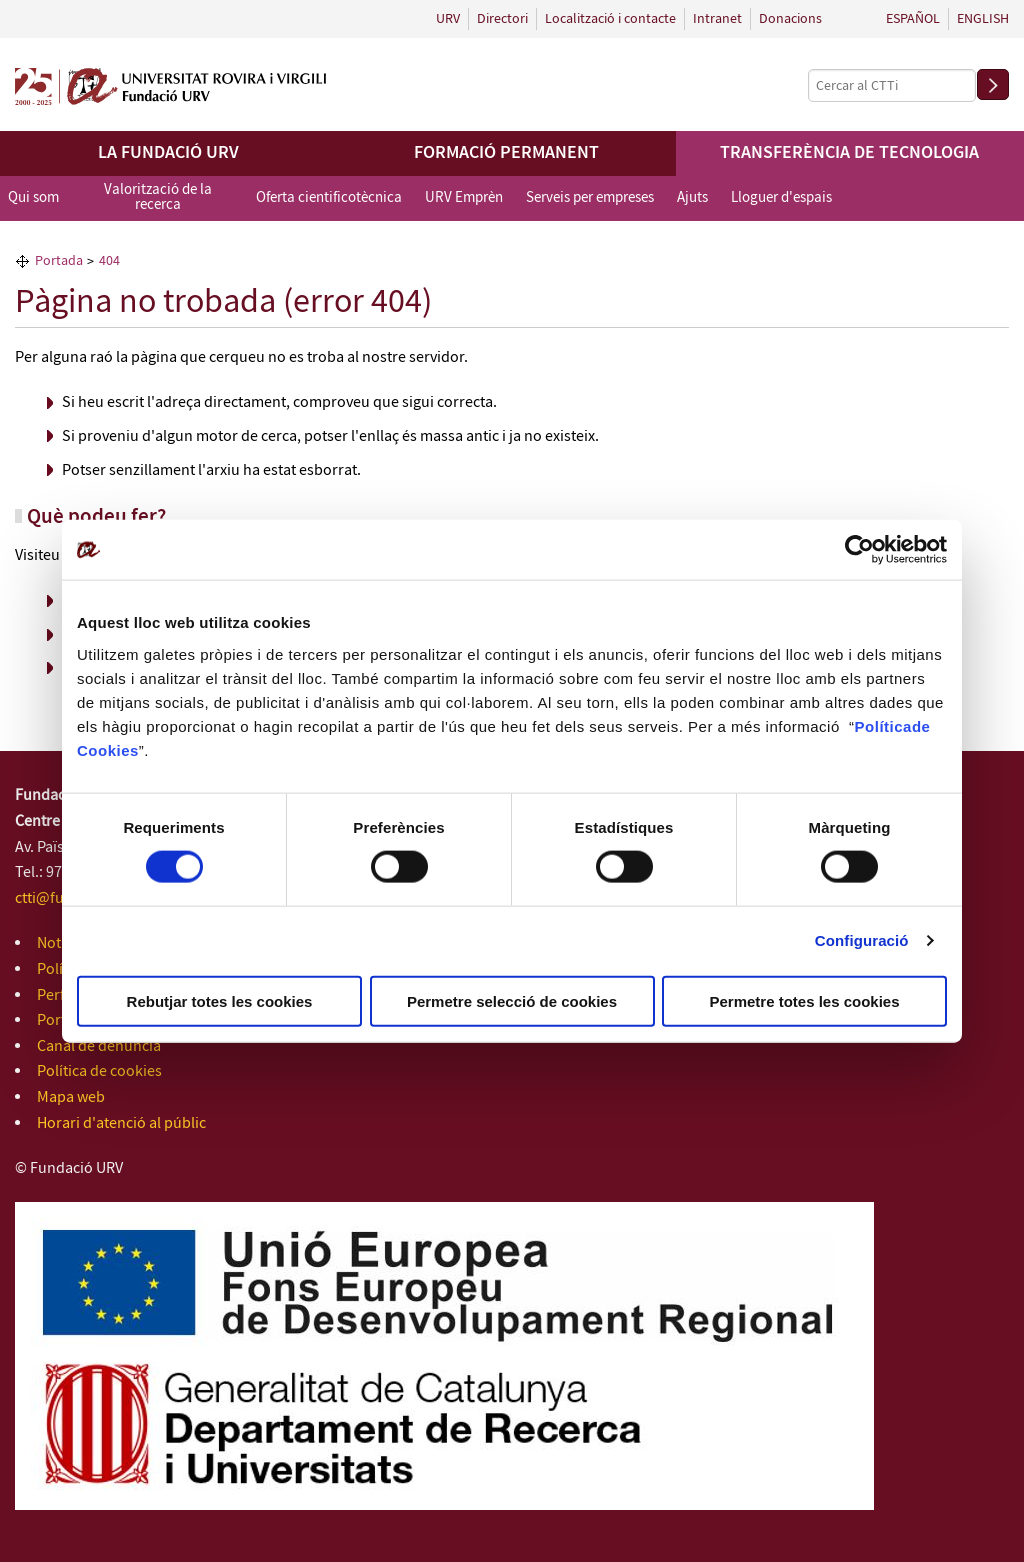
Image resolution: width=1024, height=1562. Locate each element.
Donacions (790, 19)
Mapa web (71, 1097)
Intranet (717, 19)
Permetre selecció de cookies (512, 1000)
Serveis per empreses (590, 198)
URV (448, 19)
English (983, 19)
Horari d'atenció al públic (121, 1123)
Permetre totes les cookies (804, 1000)
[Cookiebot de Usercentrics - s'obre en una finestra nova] (859, 550)
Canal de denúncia (99, 1046)
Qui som (33, 198)
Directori (502, 19)
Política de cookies (99, 1071)
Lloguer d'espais (781, 198)
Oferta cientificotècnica (329, 198)
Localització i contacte (610, 19)
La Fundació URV (168, 153)
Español (913, 19)
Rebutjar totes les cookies (220, 1000)
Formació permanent (506, 153)
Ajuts (692, 198)
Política (883, 725)
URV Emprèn (464, 198)
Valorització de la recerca (158, 197)
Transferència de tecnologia (849, 153)
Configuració (862, 940)
